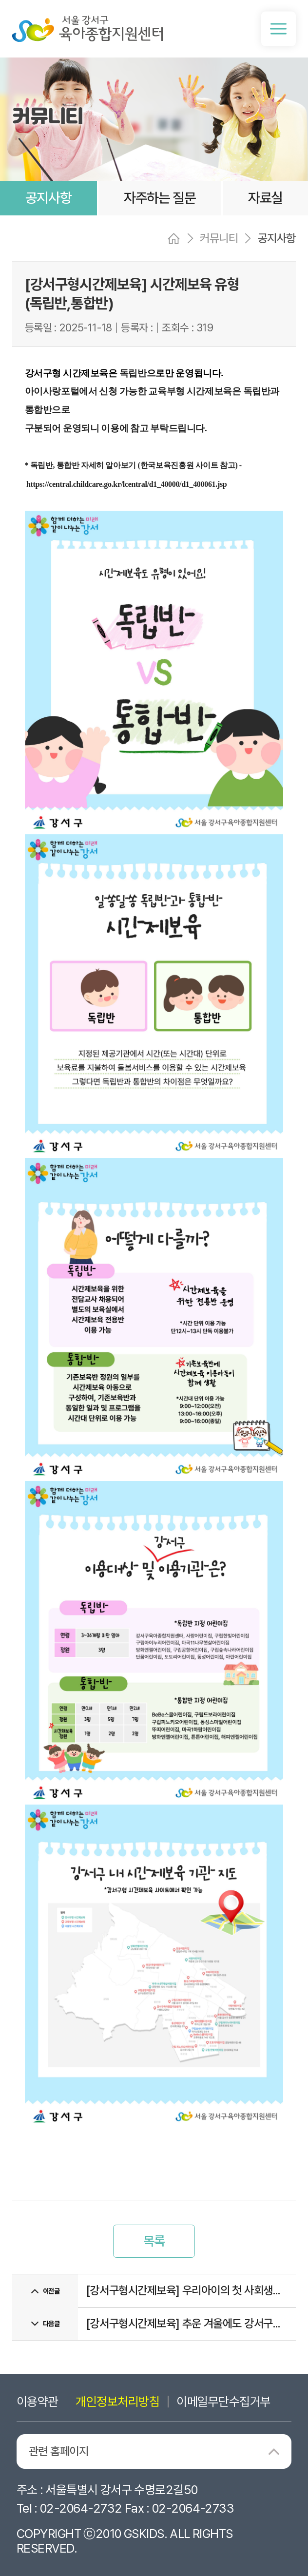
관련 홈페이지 (58, 2451)
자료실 (265, 198)
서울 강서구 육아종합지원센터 (88, 29)
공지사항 (48, 198)
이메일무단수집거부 (223, 2401)
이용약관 (37, 2401)
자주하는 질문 (160, 198)
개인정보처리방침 (117, 2401)
